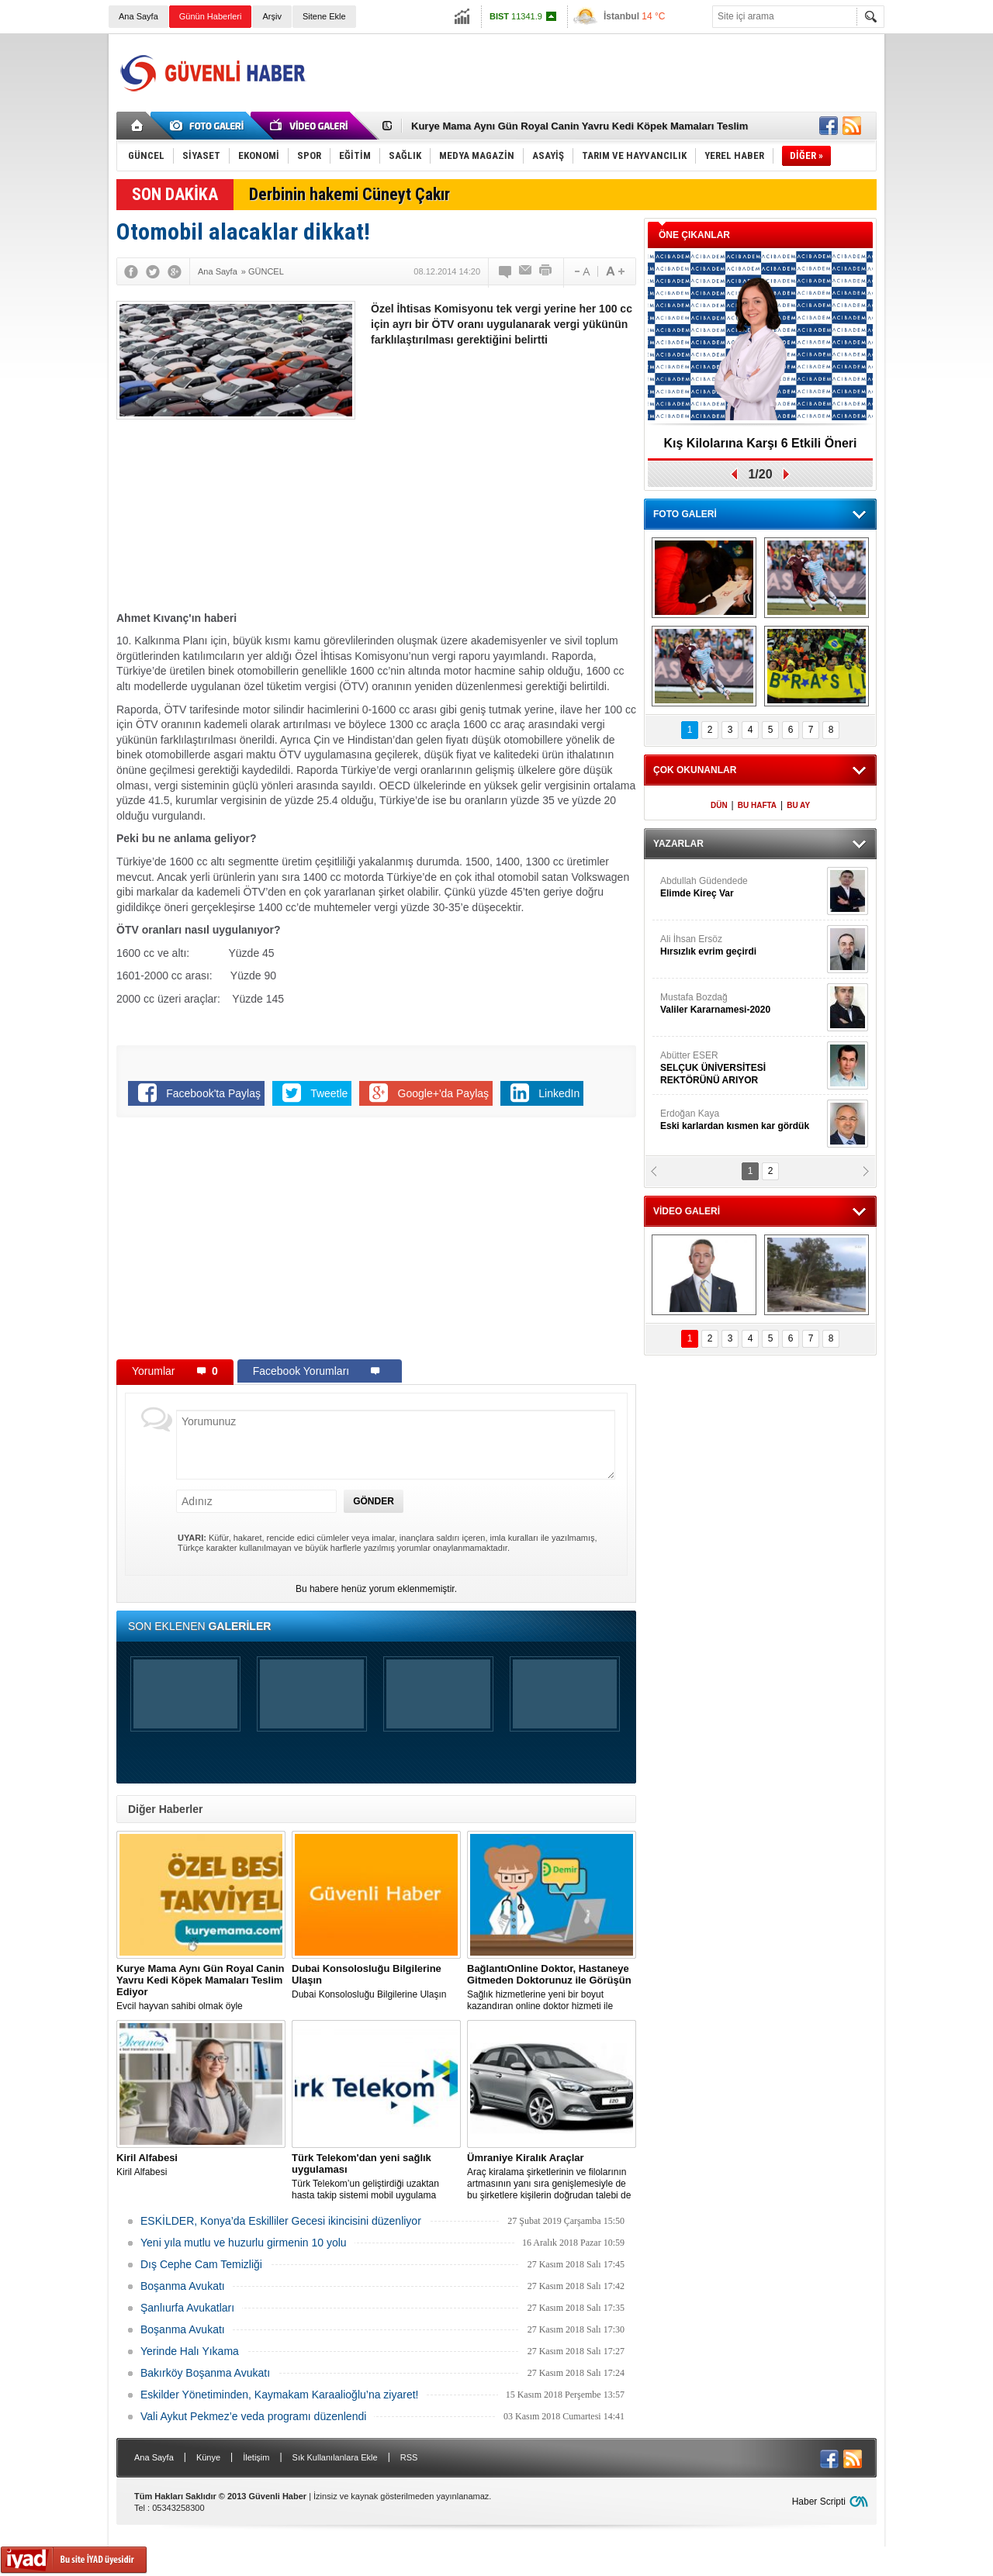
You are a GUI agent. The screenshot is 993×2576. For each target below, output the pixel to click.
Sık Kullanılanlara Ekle (335, 2457)
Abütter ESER (741, 1068)
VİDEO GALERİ (686, 1211)
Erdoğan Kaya (741, 1120)
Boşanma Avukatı (182, 2286)
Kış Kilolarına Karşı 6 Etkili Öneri (760, 443)
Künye (208, 2457)
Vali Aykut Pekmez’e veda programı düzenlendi (253, 2416)
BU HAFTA (757, 805)
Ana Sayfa (138, 16)
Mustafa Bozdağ (741, 1004)
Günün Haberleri (210, 16)
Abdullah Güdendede (741, 887)
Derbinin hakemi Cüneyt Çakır (349, 194)
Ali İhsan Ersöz (741, 946)
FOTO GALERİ (685, 514)
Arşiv (271, 16)
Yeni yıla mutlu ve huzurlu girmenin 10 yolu (243, 2242)
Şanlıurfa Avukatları (187, 2307)
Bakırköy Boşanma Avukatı (205, 2373)
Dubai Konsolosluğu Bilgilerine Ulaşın (376, 1981)
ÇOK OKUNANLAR (694, 770)
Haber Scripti (819, 2501)
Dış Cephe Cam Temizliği (201, 2264)
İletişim (256, 2457)
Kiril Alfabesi (200, 2164)
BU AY (798, 805)
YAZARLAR (678, 843)
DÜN (719, 805)
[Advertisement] (594, 73)
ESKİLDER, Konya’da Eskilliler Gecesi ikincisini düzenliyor (280, 2221)
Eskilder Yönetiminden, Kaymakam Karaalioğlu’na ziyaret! (279, 2394)
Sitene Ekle (324, 16)
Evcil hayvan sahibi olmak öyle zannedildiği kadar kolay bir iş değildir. (200, 1987)
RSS (409, 2457)
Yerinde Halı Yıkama (189, 2351)
